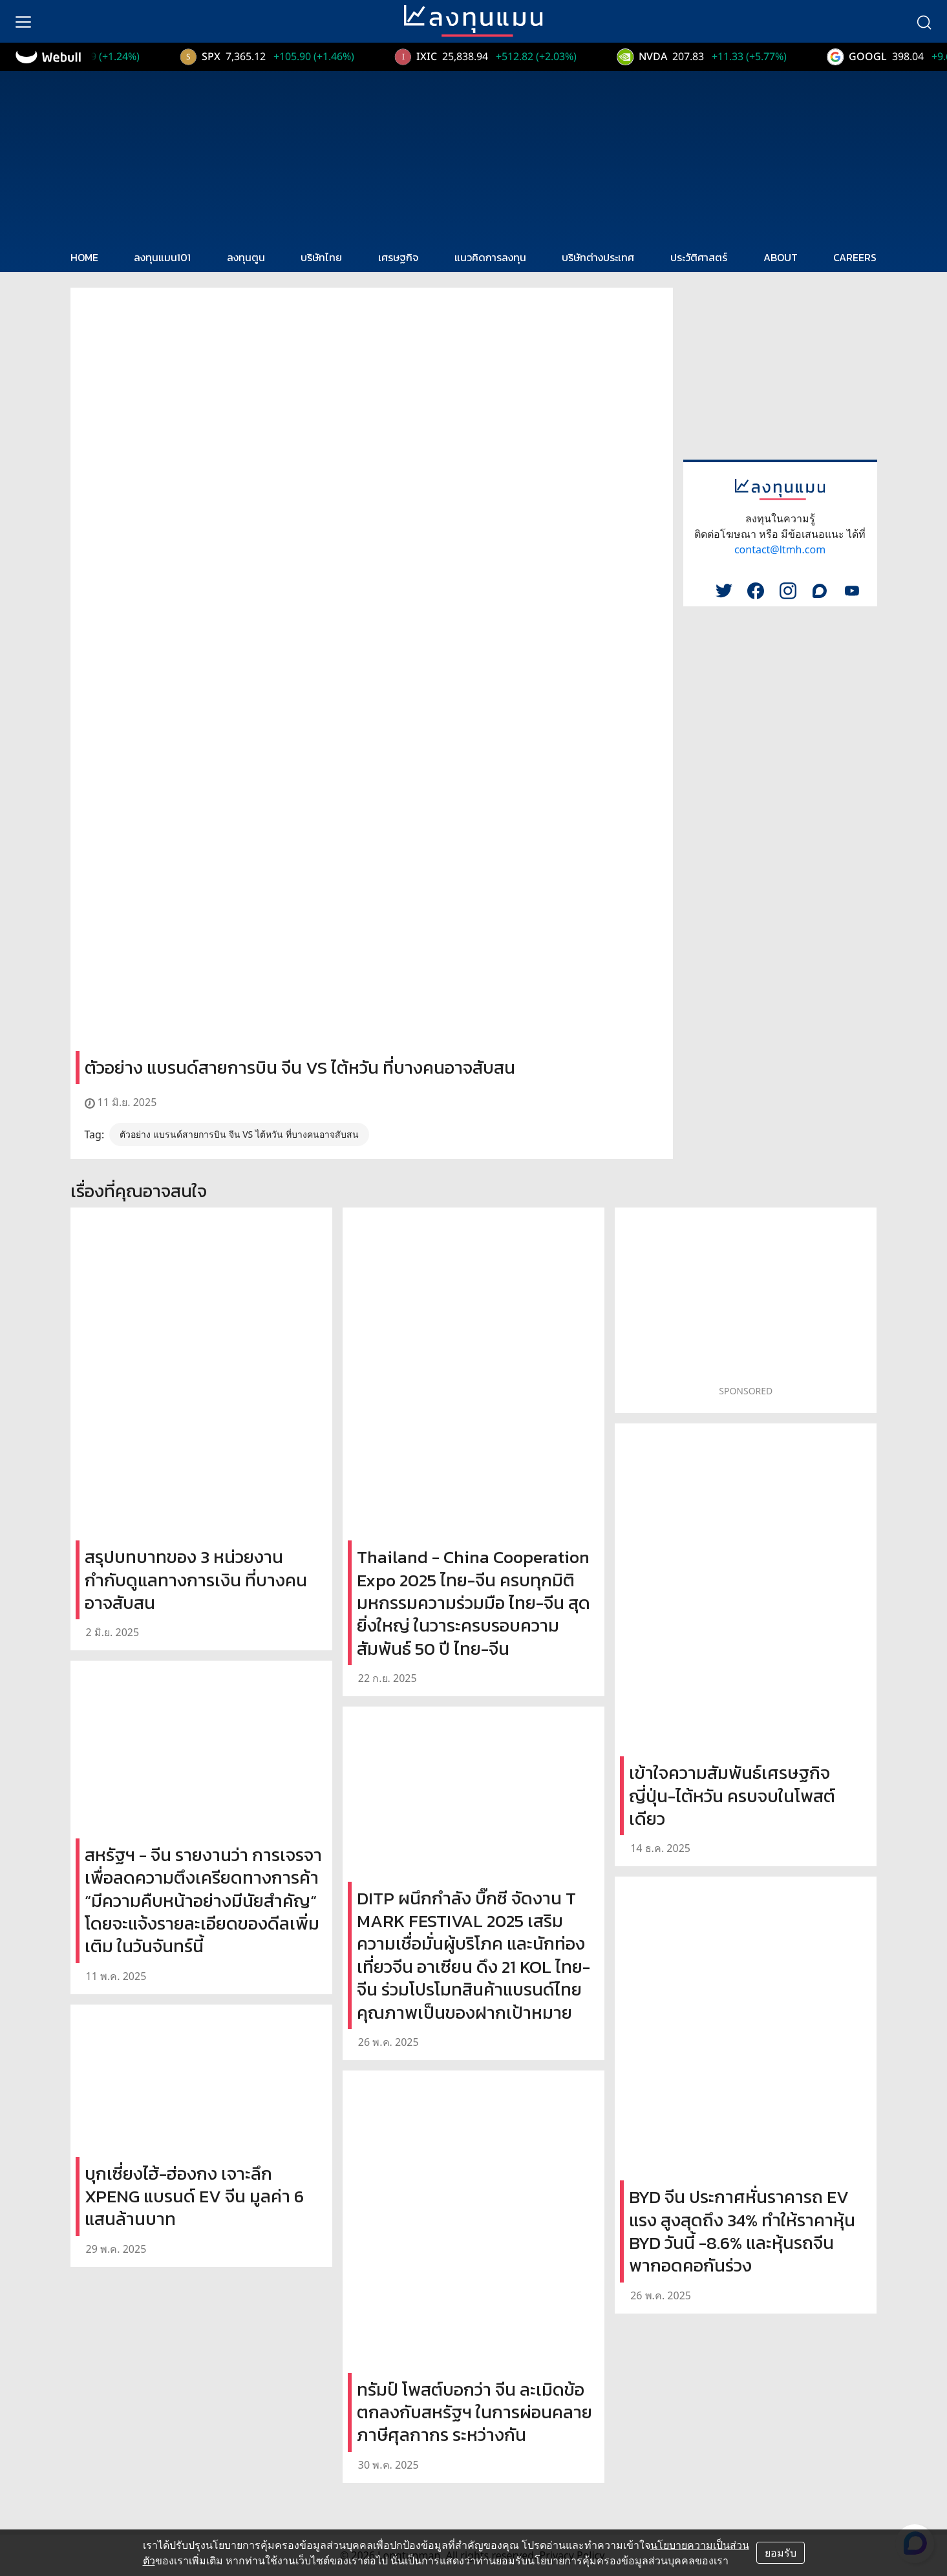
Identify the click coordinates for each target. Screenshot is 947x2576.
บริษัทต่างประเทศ (598, 257)
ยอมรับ (780, 2553)
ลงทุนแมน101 (162, 257)
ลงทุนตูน (246, 257)
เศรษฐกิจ (398, 257)
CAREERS (855, 257)
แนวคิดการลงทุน (490, 257)
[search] (924, 21)
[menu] (23, 21)
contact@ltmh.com (779, 549)
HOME (84, 257)
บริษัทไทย (321, 257)
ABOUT (780, 257)
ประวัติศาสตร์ (698, 257)
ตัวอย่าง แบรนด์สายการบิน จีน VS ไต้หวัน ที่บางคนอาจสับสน (239, 1134)
